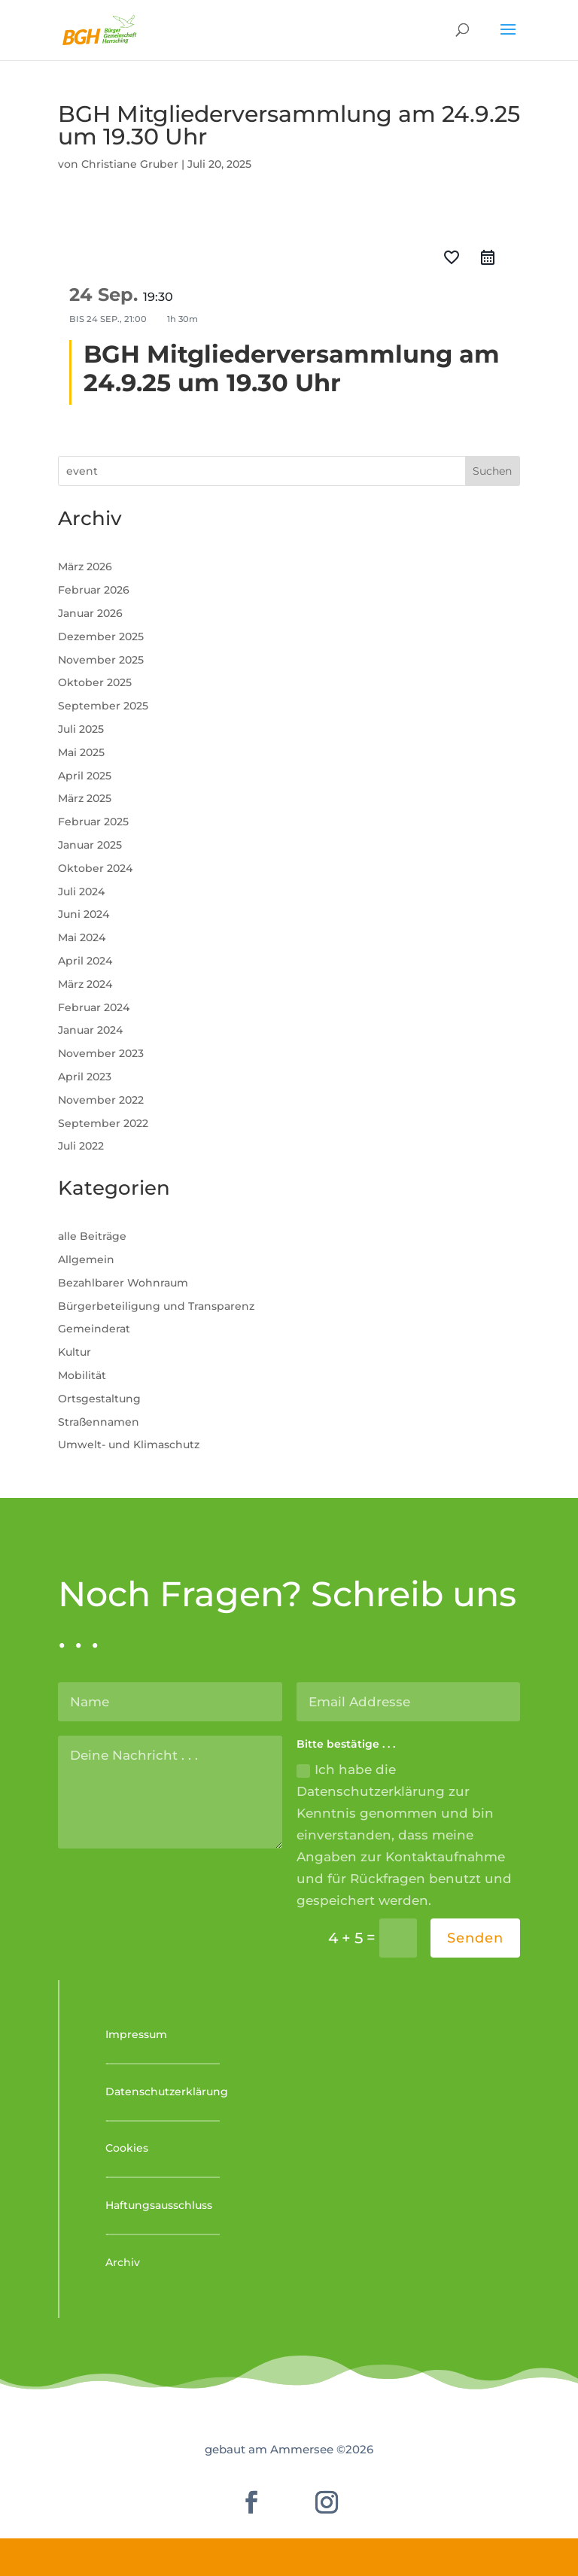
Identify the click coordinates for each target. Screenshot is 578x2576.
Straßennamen (98, 1422)
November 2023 (101, 1053)
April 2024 (85, 961)
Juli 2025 (81, 729)
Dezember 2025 (101, 636)
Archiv (122, 2262)
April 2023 (84, 1076)
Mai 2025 (81, 752)
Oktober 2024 (95, 868)
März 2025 (84, 798)
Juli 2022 (81, 1146)
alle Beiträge (92, 1236)
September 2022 (103, 1123)
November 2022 (101, 1100)
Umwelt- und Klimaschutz (128, 1444)
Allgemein (86, 1259)
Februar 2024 (93, 1007)
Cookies (126, 2148)
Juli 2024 (81, 891)
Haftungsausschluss (158, 2205)
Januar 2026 (90, 613)
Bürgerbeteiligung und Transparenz (156, 1306)
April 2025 (84, 775)
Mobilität (82, 1375)
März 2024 (85, 984)
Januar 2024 (90, 1030)
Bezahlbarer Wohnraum (123, 1283)
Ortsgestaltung (99, 1398)
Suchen (492, 471)
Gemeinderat (94, 1328)
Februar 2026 (93, 590)
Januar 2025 (90, 845)
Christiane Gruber (129, 164)
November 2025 (101, 660)
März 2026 (85, 566)
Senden (475, 1938)
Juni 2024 (83, 914)
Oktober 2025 (95, 682)
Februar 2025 (93, 821)
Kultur (74, 1352)
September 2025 (103, 705)
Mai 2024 (81, 937)
